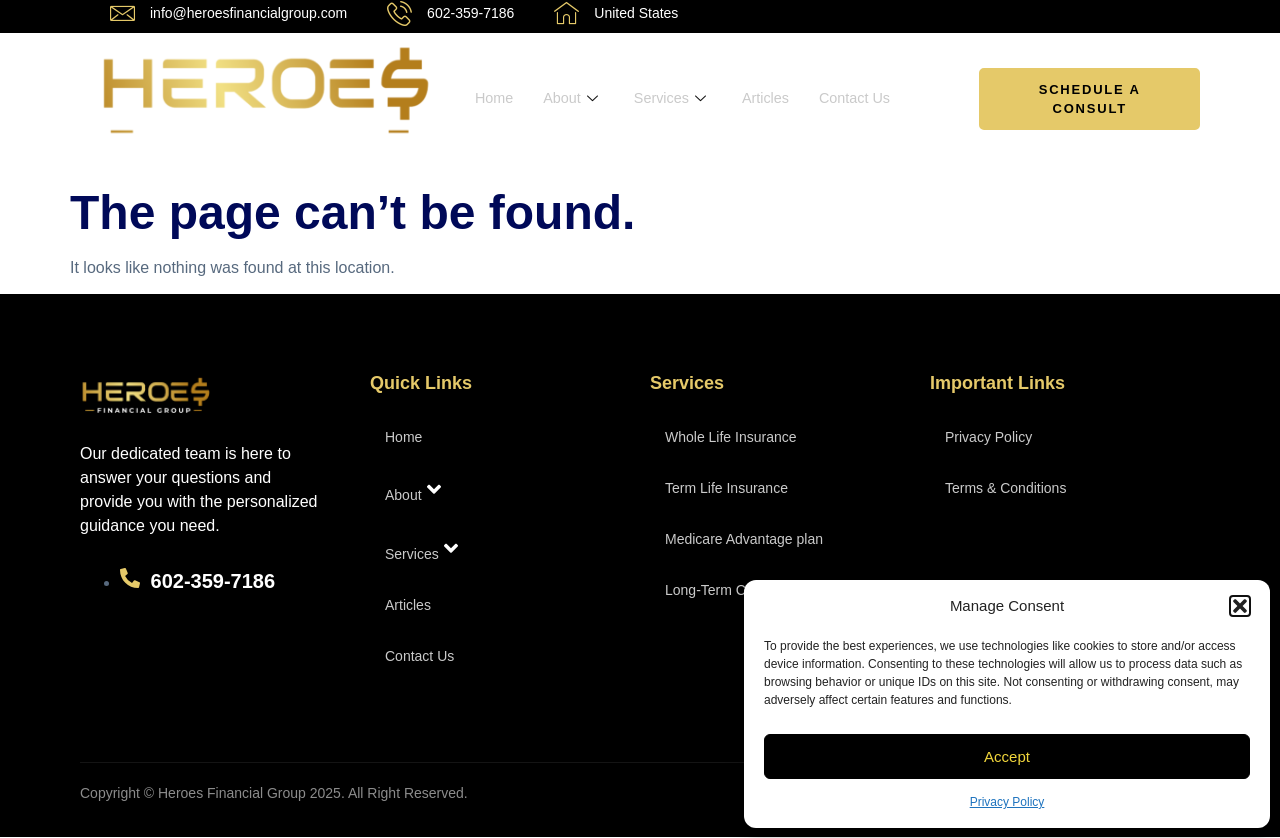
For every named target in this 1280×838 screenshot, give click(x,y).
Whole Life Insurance (731, 437)
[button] (1240, 606)
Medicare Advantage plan (744, 539)
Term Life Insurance (726, 488)
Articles (772, 98)
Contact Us (864, 98)
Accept (1007, 756)
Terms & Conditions (1005, 488)
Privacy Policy (1007, 802)
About (573, 99)
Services (674, 99)
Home (495, 98)
